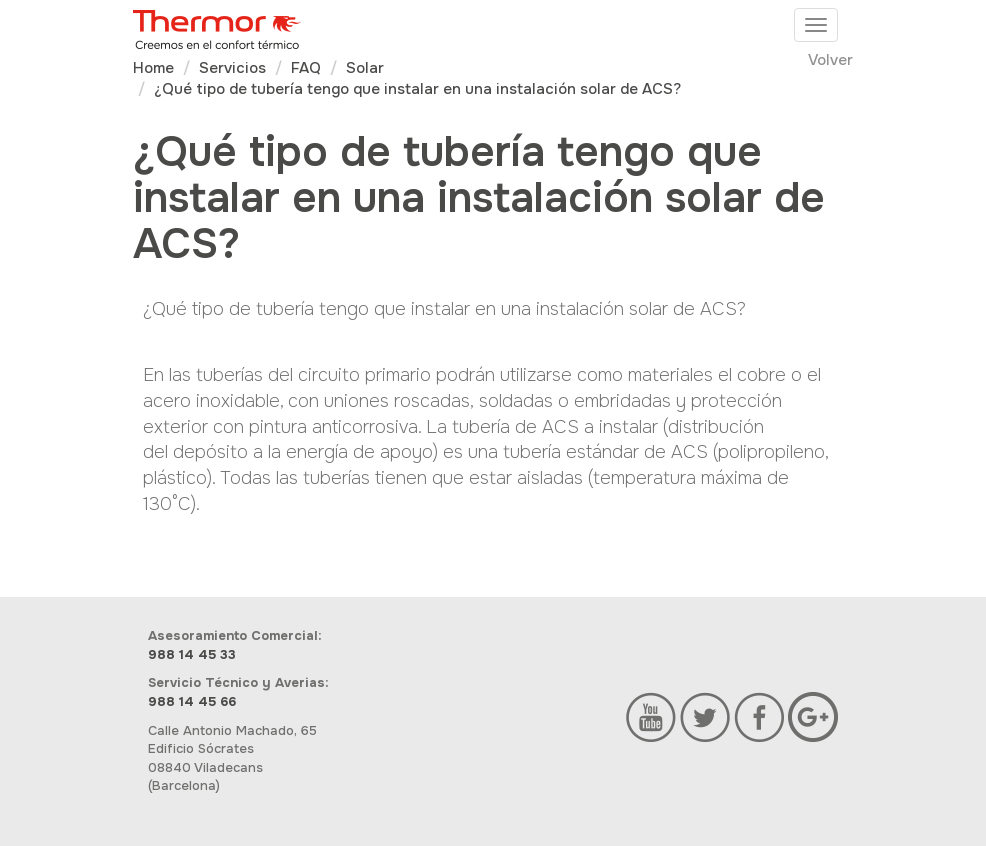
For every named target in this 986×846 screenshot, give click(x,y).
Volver (830, 60)
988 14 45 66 (192, 701)
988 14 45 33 (192, 654)
